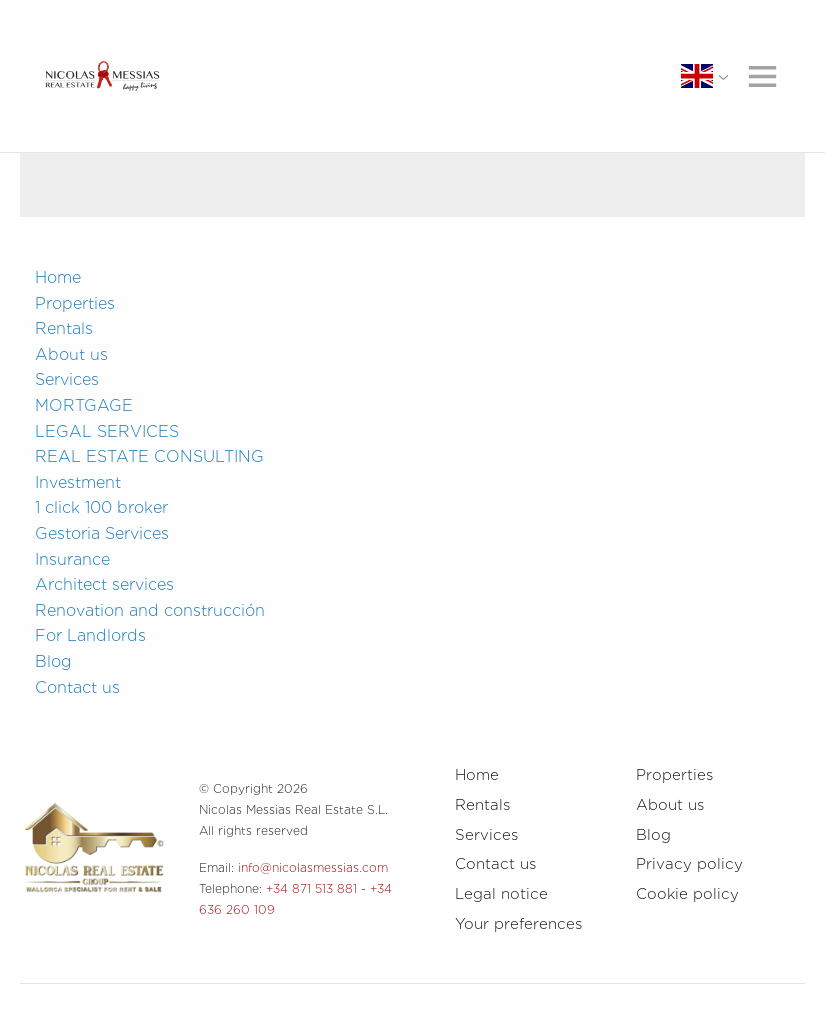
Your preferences (518, 924)
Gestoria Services (102, 533)
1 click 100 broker (101, 507)
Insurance (72, 559)
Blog (53, 661)
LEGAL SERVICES (107, 431)
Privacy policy (689, 864)
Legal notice (501, 894)
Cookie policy (687, 894)
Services (67, 379)
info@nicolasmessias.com (313, 867)
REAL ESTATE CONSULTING (149, 456)
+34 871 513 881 (311, 888)
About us (71, 354)
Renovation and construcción (150, 610)
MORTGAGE (84, 405)
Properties (75, 303)
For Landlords (90, 635)
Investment (78, 482)
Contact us (77, 687)
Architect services (104, 584)
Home (58, 277)
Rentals (64, 328)
